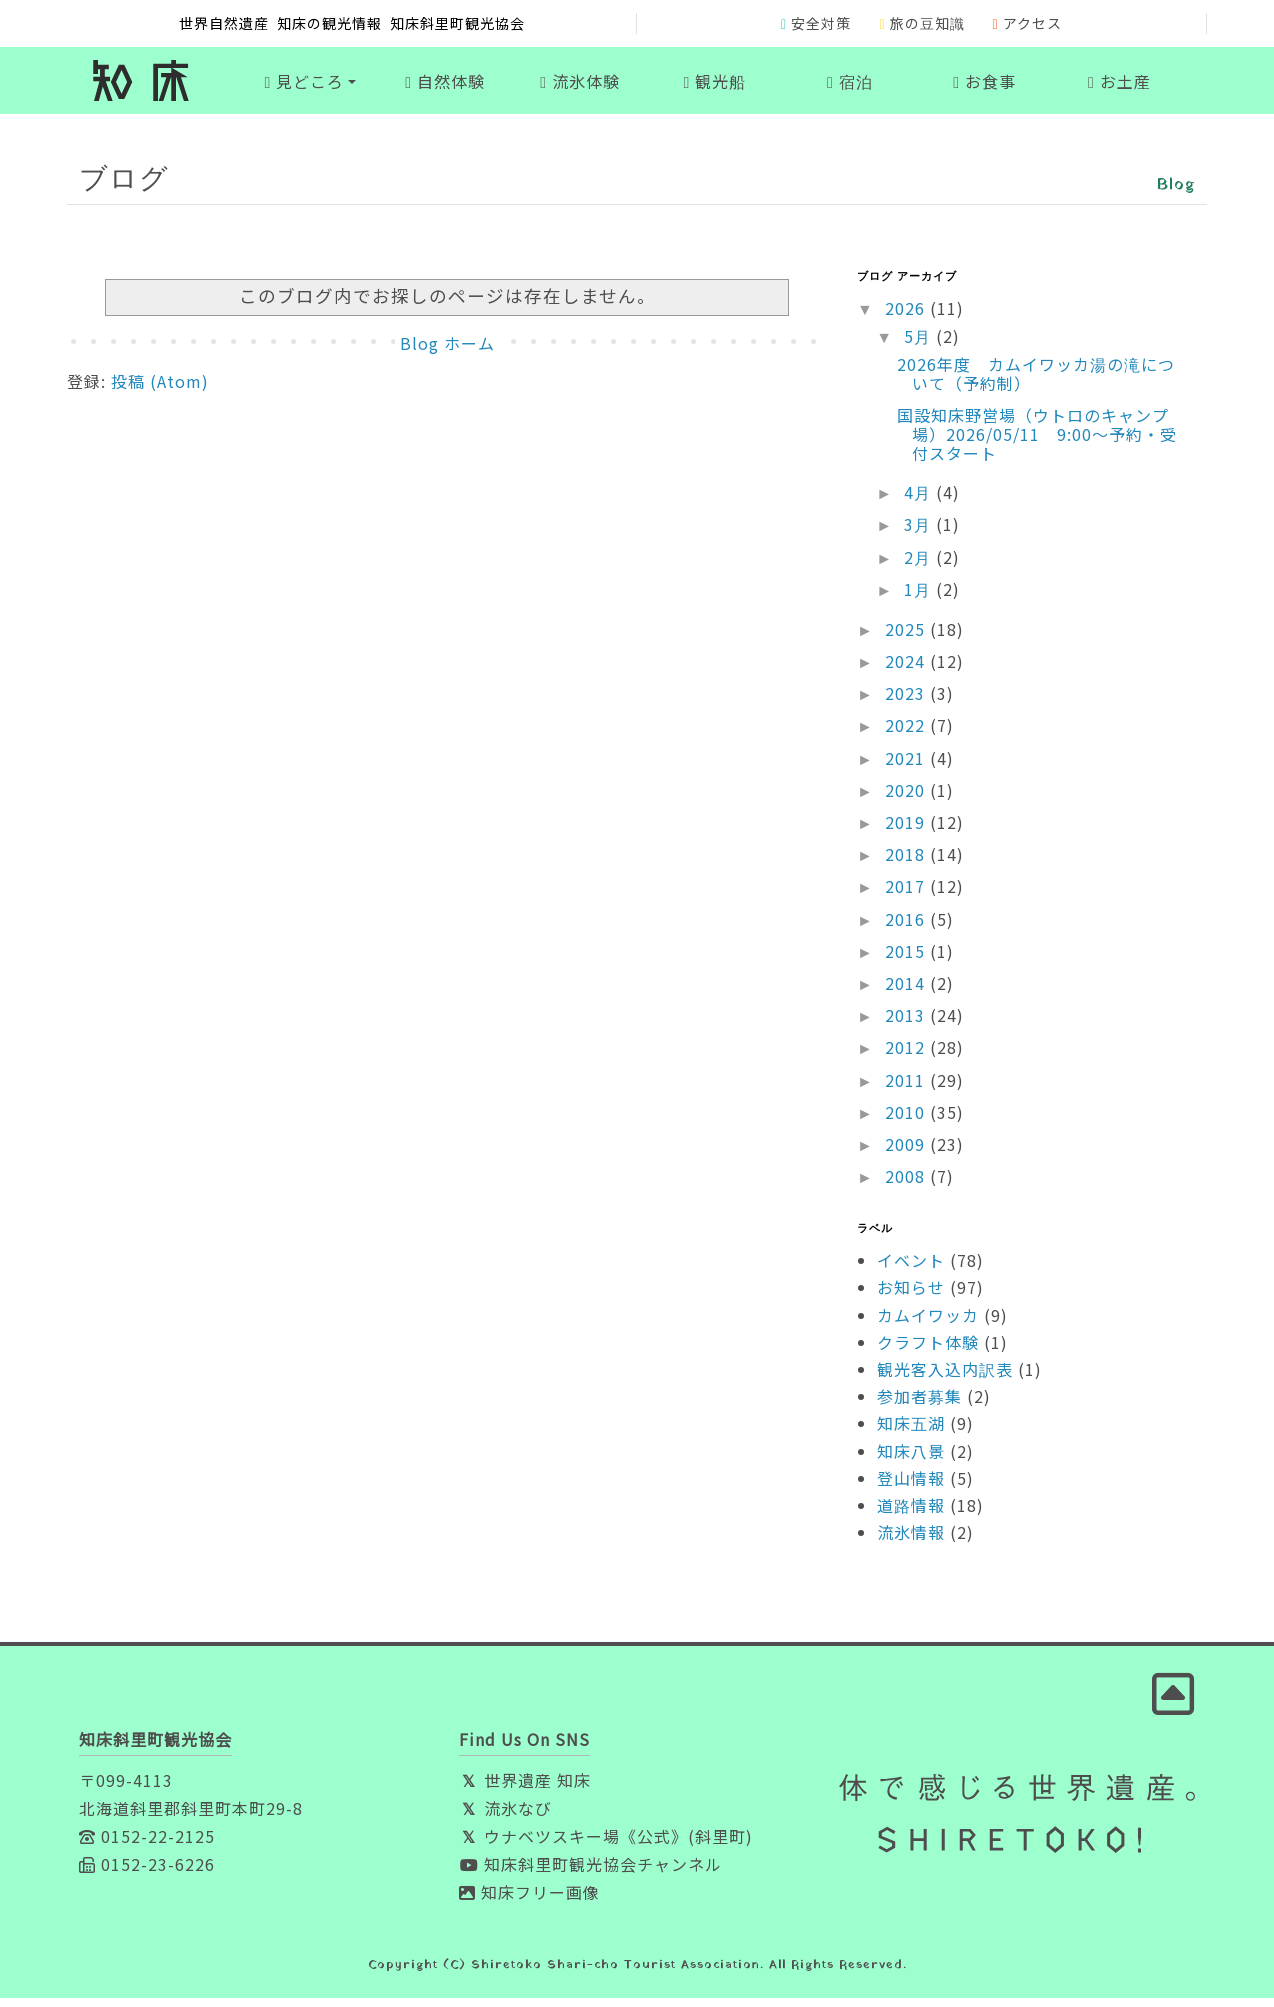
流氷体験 (580, 85)
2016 (907, 927)
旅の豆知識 (921, 23)
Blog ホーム (447, 352)
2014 (907, 992)
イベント (911, 1269)
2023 (907, 702)
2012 (907, 1056)
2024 (907, 670)
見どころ (304, 85)
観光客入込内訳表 (945, 1378)
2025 (907, 638)
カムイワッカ (928, 1323)
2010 (907, 1120)
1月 (920, 597)
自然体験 (445, 85)
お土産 (1119, 85)
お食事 (984, 85)
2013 (907, 1024)
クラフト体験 (928, 1351)
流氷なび (505, 1817)
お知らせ (911, 1296)
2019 (907, 831)
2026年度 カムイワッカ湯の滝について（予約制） (1036, 382)
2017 (907, 895)
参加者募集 (919, 1405)
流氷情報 (911, 1541)
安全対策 (816, 23)
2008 (907, 1185)
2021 (907, 766)
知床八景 (911, 1459)
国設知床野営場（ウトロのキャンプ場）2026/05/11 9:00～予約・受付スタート (1037, 442)
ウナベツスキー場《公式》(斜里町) (606, 1845)
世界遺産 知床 (525, 1789)
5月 (920, 345)
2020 (907, 799)
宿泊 (850, 85)
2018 (907, 863)
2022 (907, 734)
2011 (907, 1088)
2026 (907, 317)
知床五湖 (911, 1432)
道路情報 (911, 1514)
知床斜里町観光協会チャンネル (590, 1873)
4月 (920, 501)
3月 (920, 533)
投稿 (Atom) (160, 390)
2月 (920, 565)
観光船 (715, 85)
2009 (907, 1153)
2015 (907, 960)
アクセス (1027, 23)
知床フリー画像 (529, 1901)
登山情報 (911, 1487)
